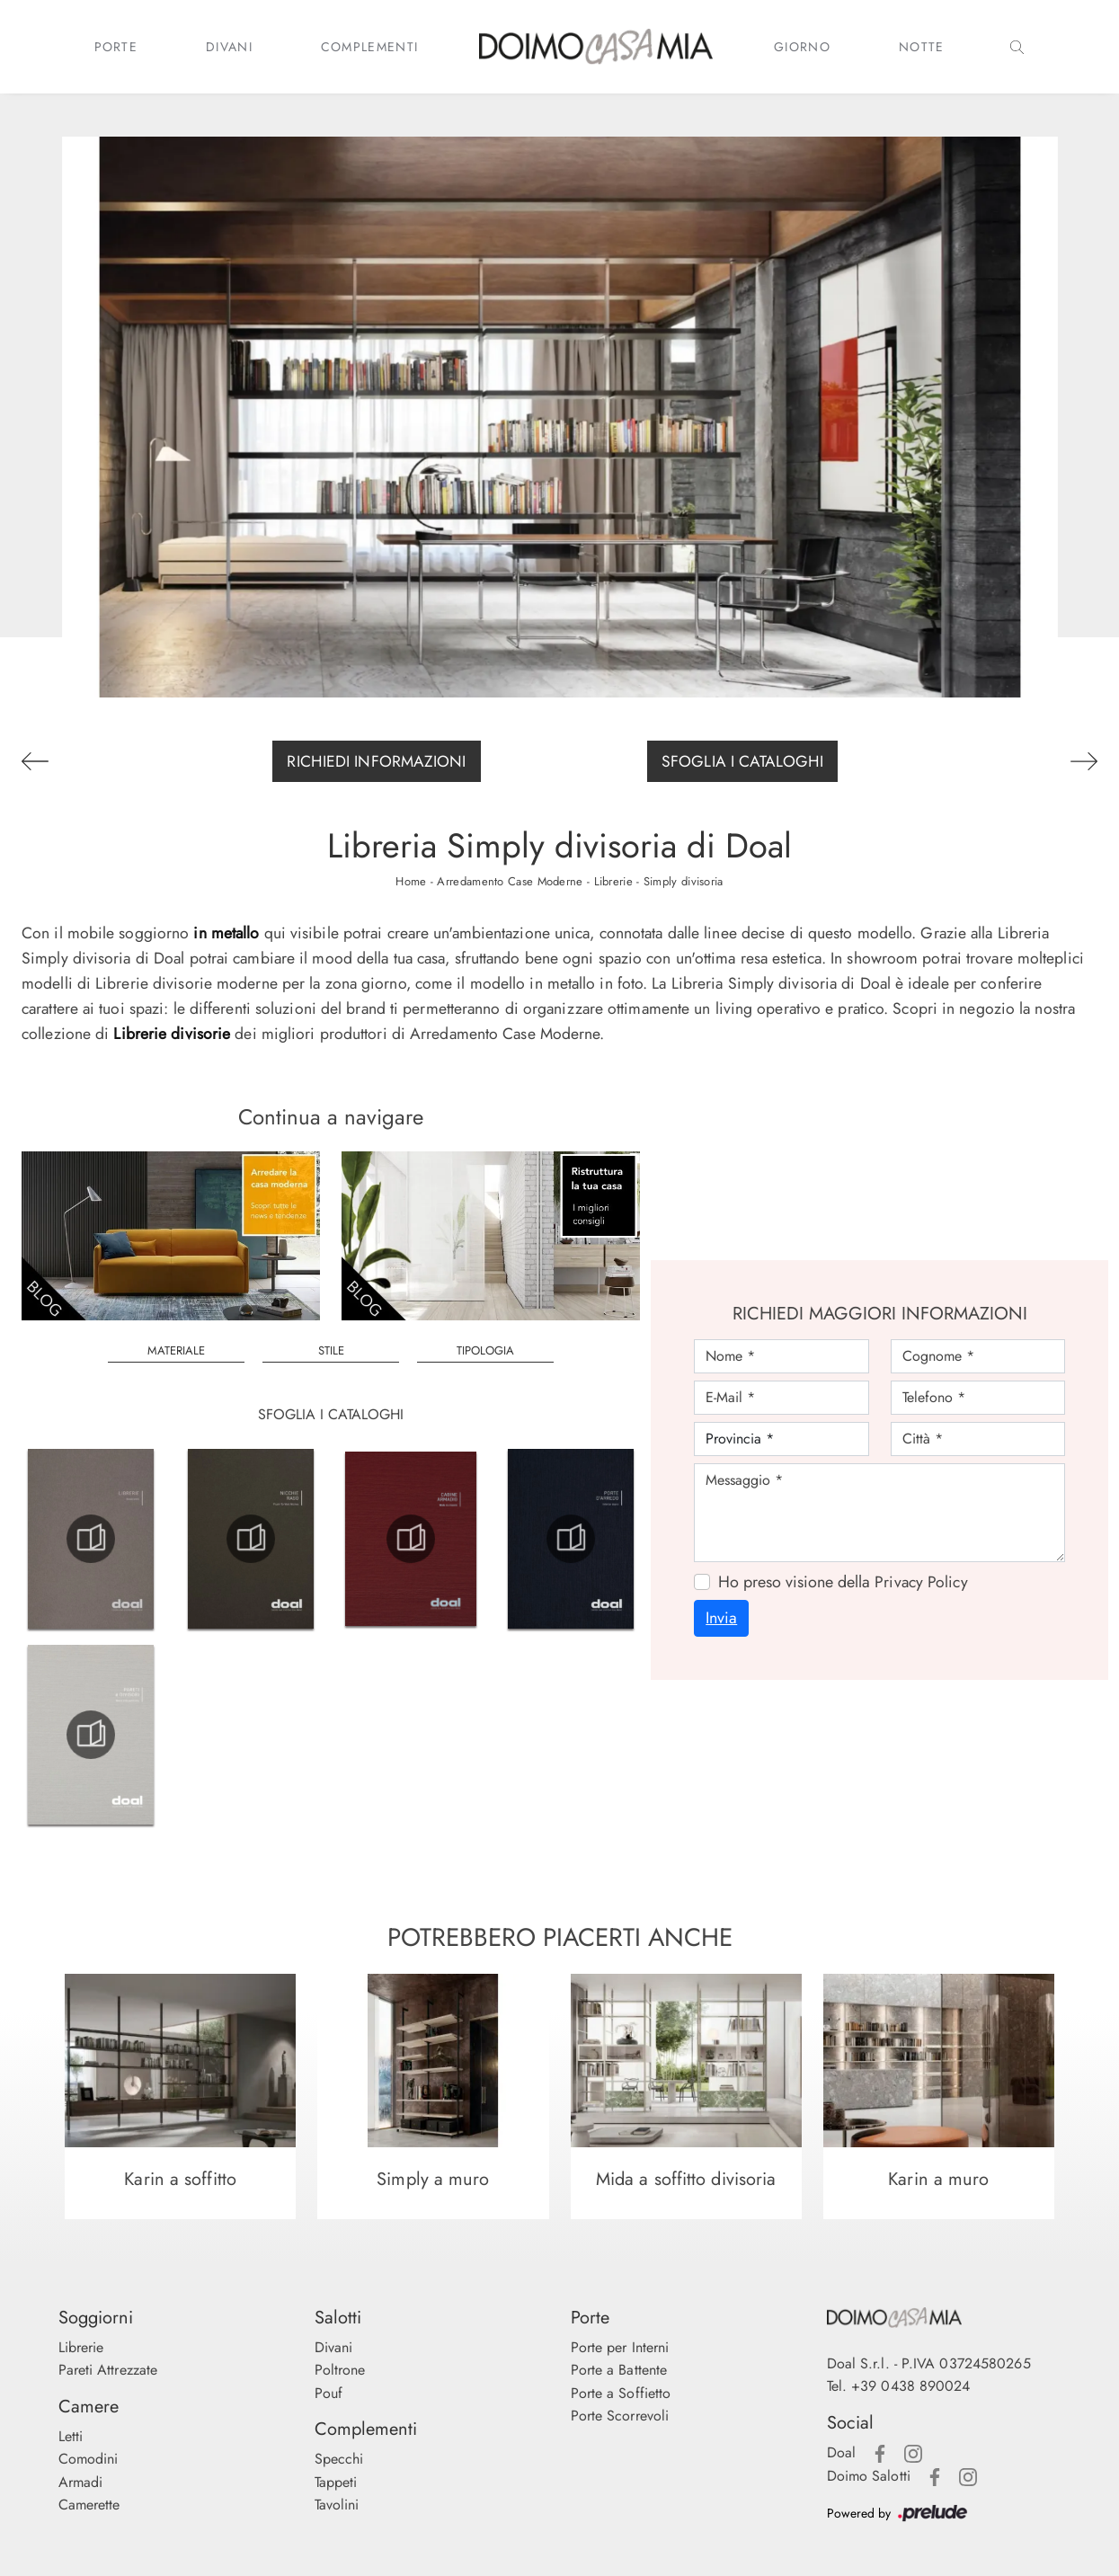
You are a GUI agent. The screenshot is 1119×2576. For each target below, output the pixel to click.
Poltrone (340, 2369)
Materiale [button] (176, 1350)
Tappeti (336, 2482)
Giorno (802, 47)
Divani (229, 47)
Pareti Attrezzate (108, 2369)
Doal (841, 2452)
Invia (721, 1618)
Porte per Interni (620, 2347)
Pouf (328, 2393)
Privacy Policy (921, 1582)
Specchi (339, 2458)
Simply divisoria (684, 881)
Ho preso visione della (842, 1582)
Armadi (80, 2482)
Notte (922, 47)
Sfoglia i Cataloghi (742, 761)
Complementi (369, 47)
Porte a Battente (619, 2369)
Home (410, 881)
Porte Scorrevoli (620, 2415)
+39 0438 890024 (911, 2386)
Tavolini (337, 2505)
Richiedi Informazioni (376, 761)
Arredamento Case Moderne (510, 881)
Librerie (613, 881)
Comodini (88, 2458)
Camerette (89, 2505)
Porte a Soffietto (621, 2393)
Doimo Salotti (868, 2475)
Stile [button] (331, 1350)
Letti (71, 2436)
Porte (116, 47)
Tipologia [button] (485, 1350)
